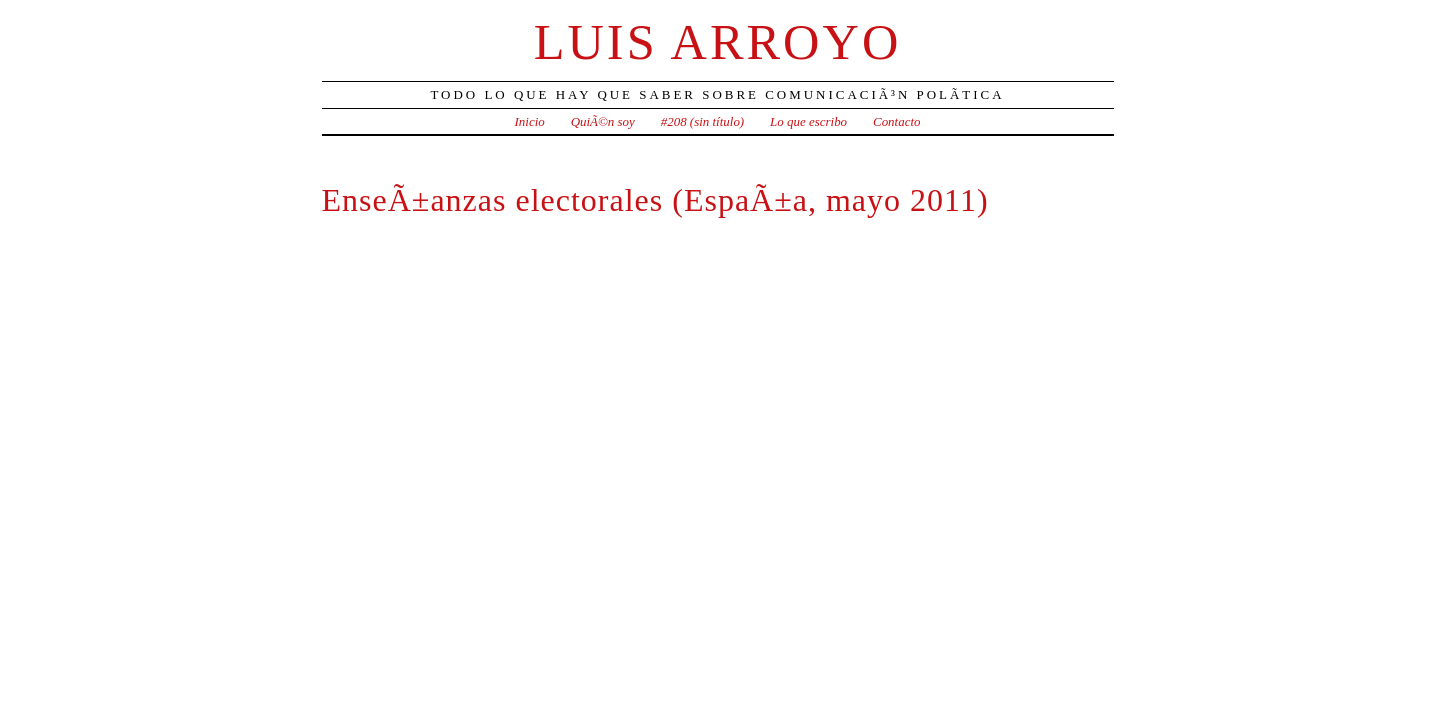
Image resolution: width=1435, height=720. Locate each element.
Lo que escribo (808, 121)
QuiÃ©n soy (603, 121)
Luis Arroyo (718, 42)
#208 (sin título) (702, 121)
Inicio (530, 121)
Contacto (897, 121)
